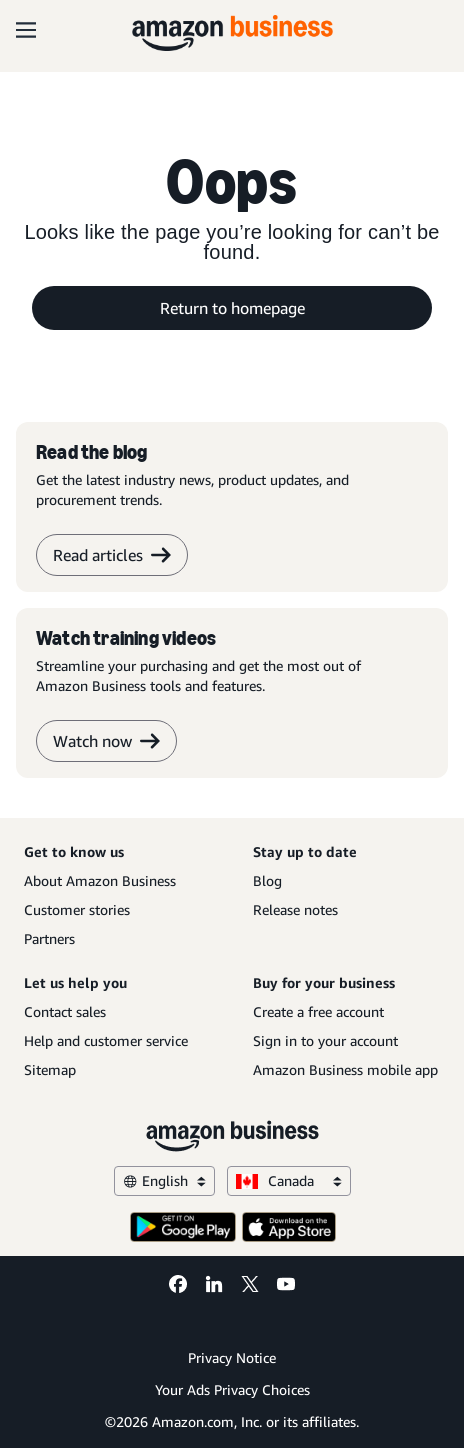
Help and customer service (106, 1040)
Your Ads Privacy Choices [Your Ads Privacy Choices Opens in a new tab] (232, 1389)
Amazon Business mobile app (345, 1069)
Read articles (112, 555)
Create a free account (318, 1011)
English (164, 1180)
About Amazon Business (100, 880)
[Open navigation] (26, 30)
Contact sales (65, 1011)
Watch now (106, 741)
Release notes (295, 909)
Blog (267, 880)
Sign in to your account (325, 1040)
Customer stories (77, 909)
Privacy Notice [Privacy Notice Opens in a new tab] (232, 1357)
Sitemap (50, 1069)
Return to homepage (232, 308)
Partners (49, 938)
